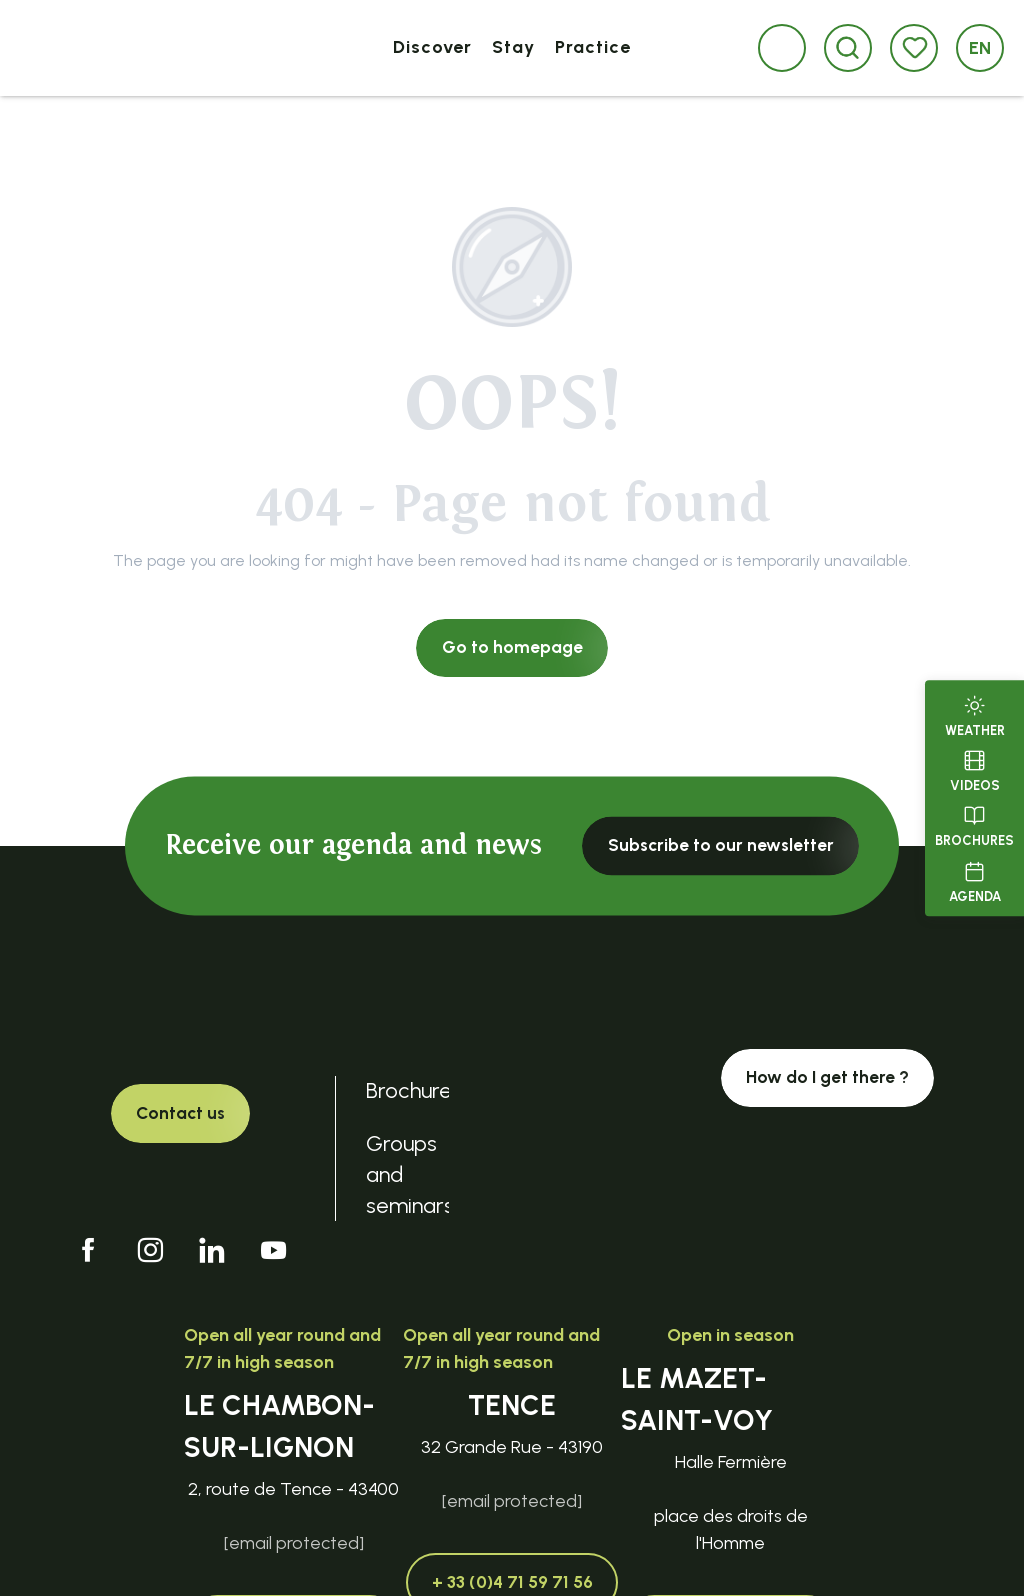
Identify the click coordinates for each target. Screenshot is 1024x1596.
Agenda (975, 880)
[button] (847, 47)
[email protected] (294, 1543)
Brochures (974, 825)
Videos (975, 769)
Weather (975, 714)
